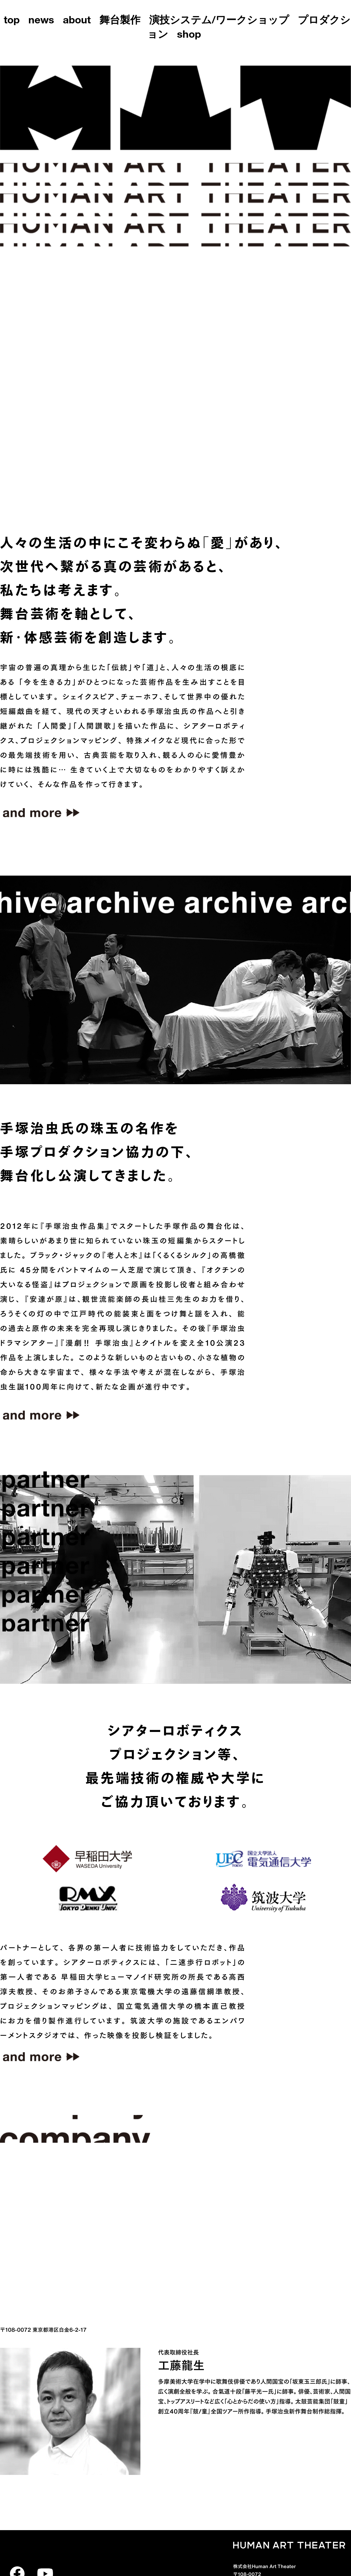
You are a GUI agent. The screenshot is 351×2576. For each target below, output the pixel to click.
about (77, 21)
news (41, 21)
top (12, 21)
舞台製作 (119, 21)
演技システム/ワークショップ (219, 21)
